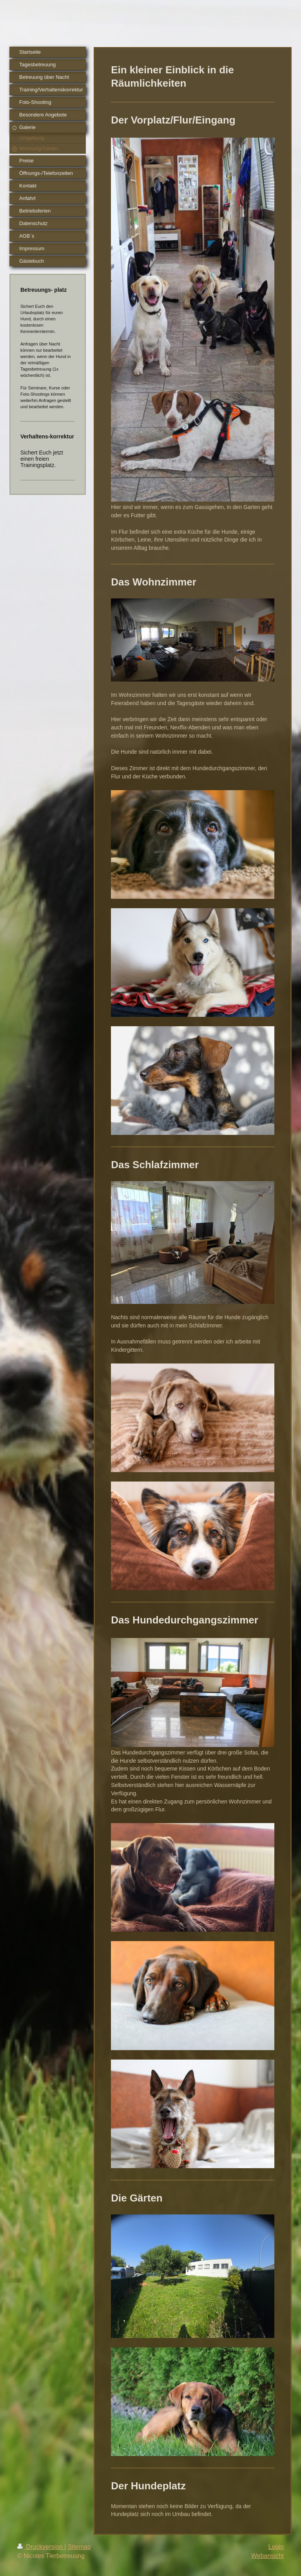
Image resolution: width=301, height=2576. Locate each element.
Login (276, 2546)
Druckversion (40, 2546)
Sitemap (79, 2546)
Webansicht (267, 2555)
